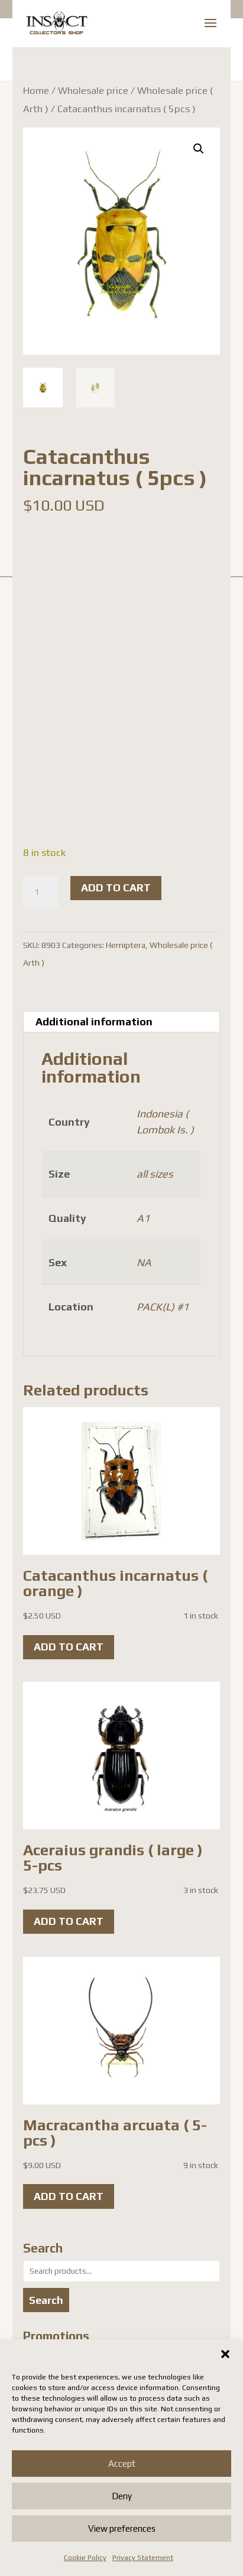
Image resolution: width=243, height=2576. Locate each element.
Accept (121, 2464)
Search (46, 2300)
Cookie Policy (85, 2558)
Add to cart (116, 887)
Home (36, 90)
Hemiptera (125, 945)
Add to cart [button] (68, 1646)
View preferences (121, 2528)
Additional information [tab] (94, 1021)
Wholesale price (93, 90)
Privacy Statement (142, 2558)
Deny (122, 2496)
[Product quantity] (41, 892)
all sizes (155, 1174)
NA (144, 1262)
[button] (225, 2354)
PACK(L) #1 (163, 1306)
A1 (143, 1218)
